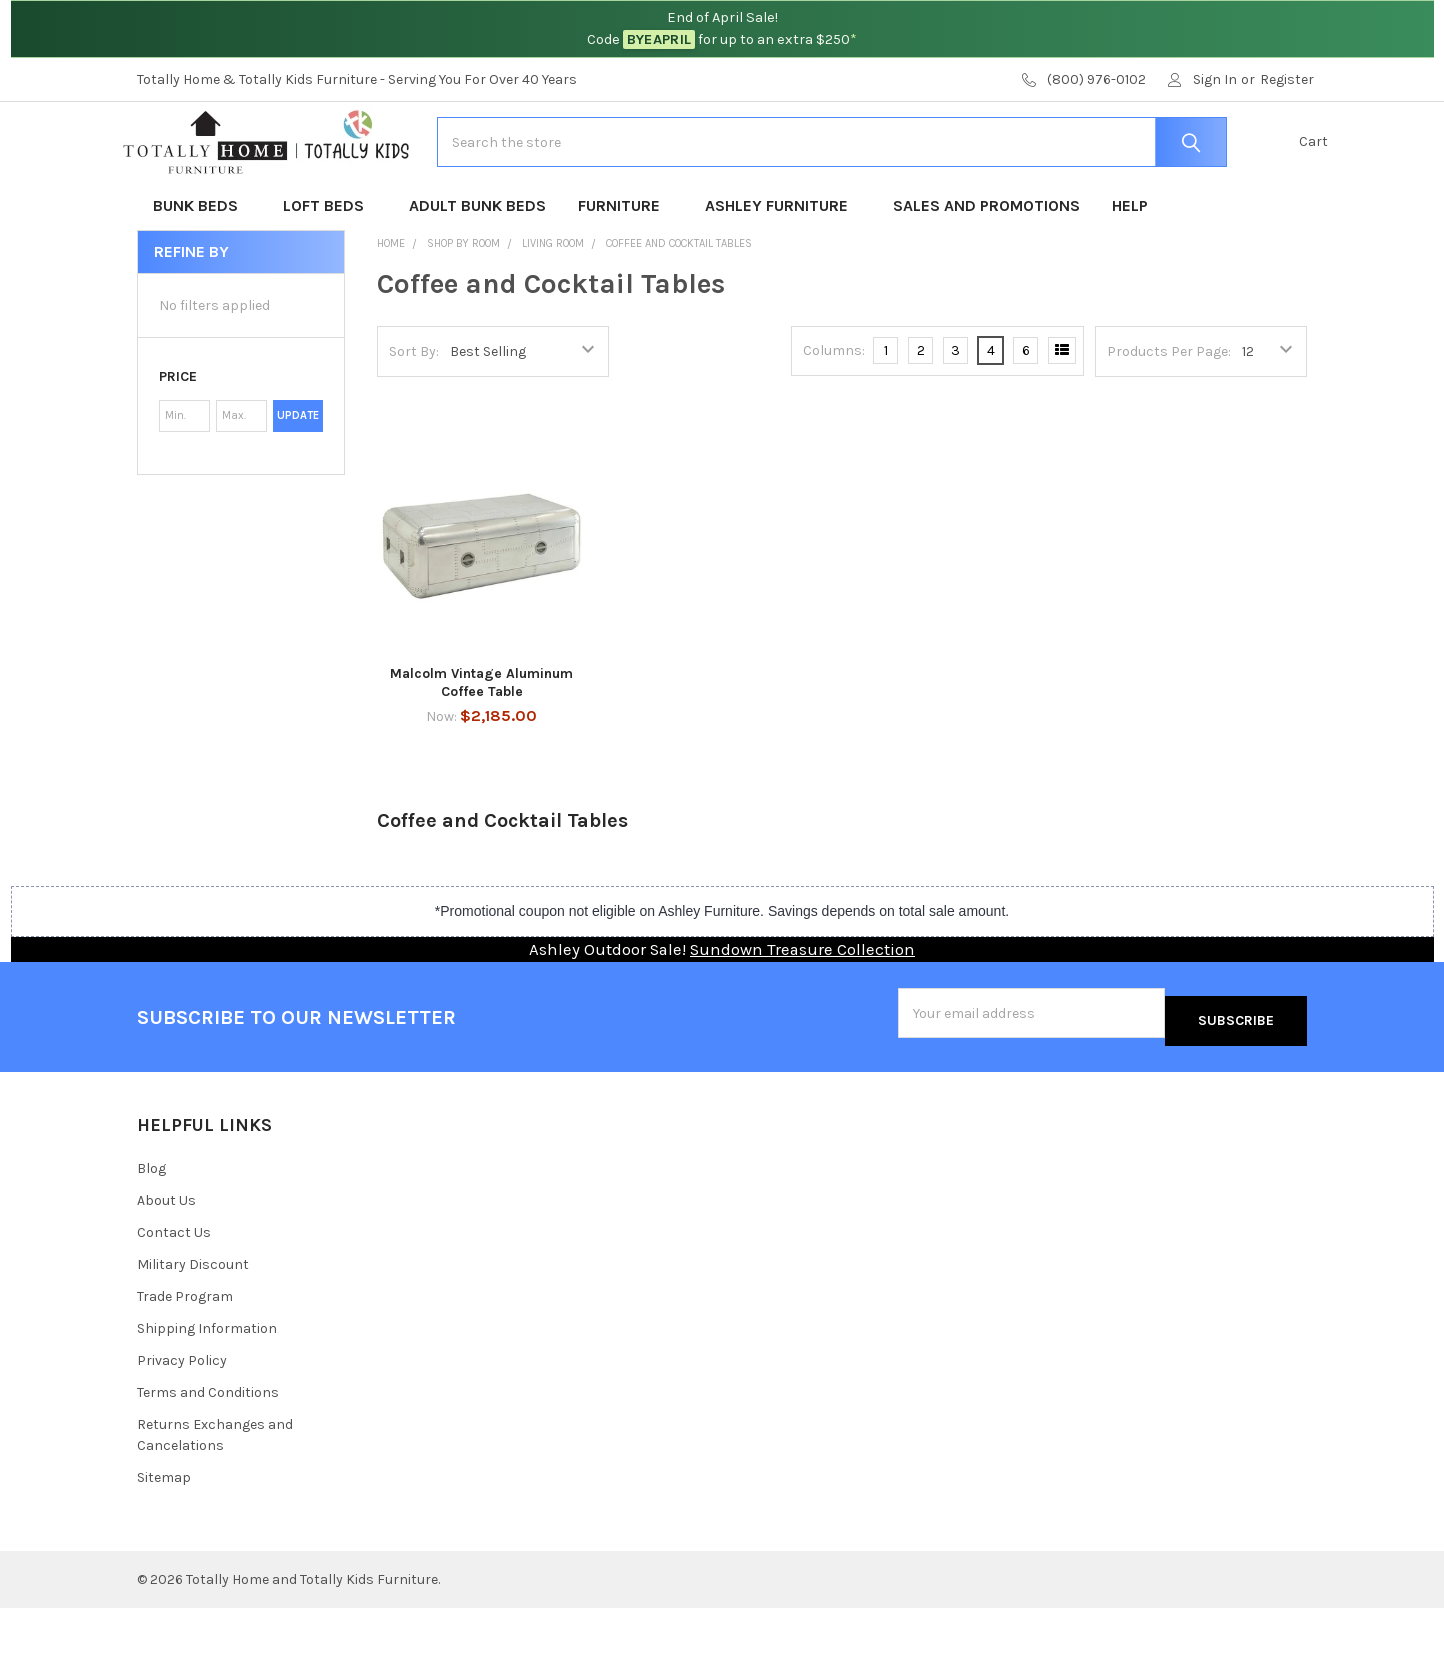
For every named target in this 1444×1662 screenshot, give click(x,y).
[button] (241, 440)
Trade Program (185, 1350)
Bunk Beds (202, 268)
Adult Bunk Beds (477, 268)
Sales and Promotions (986, 268)
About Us (166, 1255)
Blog (151, 1223)
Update (298, 478)
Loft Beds (330, 268)
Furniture (625, 268)
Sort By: (414, 414)
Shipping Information (207, 1382)
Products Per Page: (1169, 414)
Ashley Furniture (783, 268)
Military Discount (193, 1318)
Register (1287, 79)
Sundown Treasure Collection (802, 1012)
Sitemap (164, 1531)
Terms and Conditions (208, 1446)
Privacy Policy (182, 1414)
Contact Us (174, 1286)
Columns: (834, 414)
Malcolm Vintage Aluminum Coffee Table (481, 745)
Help (1130, 268)
